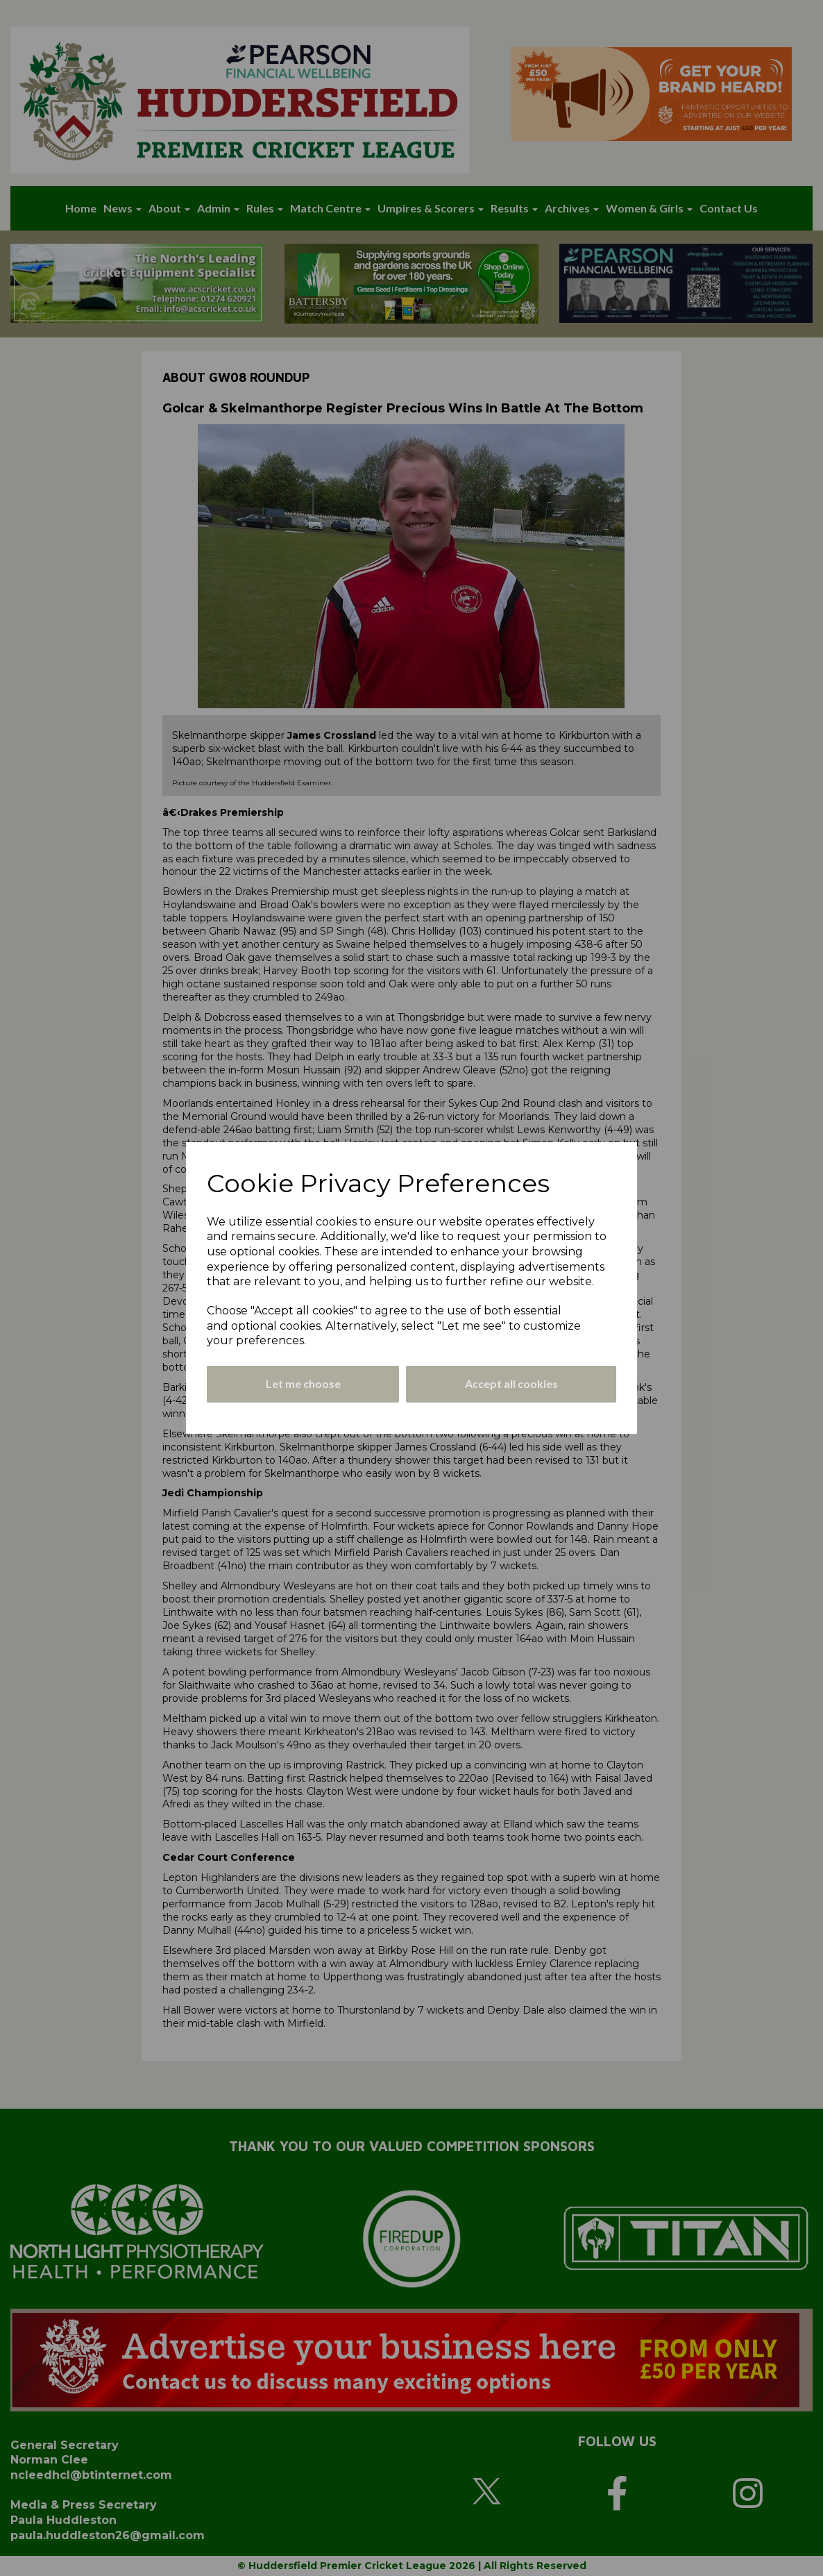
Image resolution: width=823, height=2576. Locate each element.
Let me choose (303, 1383)
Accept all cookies (511, 1383)
